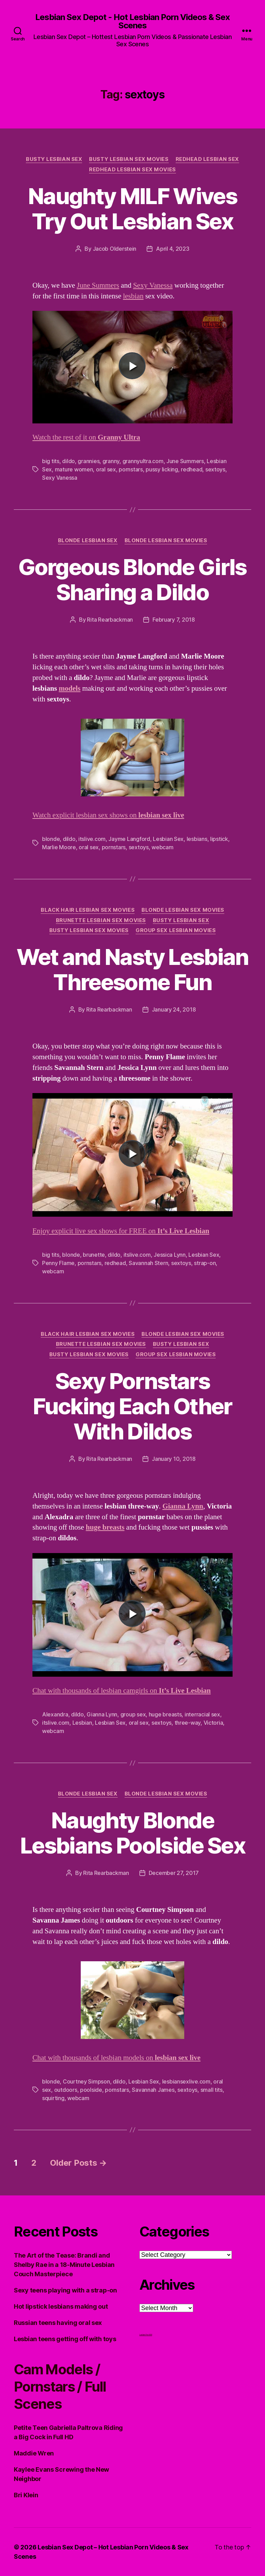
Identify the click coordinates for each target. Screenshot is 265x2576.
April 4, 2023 (172, 248)
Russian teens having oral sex (58, 2322)
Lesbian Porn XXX (145, 2335)
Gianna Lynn (183, 1506)
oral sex (106, 469)
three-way (188, 1722)
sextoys (215, 469)
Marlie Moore (59, 847)
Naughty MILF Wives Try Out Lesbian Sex (132, 208)
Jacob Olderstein (115, 248)
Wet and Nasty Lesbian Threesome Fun (132, 969)
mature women (74, 469)
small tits (211, 2089)
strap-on (205, 1263)
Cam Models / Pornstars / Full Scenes (60, 2386)
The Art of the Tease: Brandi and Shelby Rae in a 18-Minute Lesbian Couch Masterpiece (64, 2265)
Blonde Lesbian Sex (88, 540)
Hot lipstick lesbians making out (61, 2306)
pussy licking (162, 469)
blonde (51, 838)
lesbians (197, 838)
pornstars (131, 469)
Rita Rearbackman (110, 619)
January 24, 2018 (174, 1009)
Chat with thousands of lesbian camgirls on (121, 1690)
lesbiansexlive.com (186, 2081)
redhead (191, 469)
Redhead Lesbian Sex (207, 159)
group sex (133, 1714)
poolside (91, 2089)
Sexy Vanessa (153, 285)
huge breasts (165, 1714)
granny (110, 461)
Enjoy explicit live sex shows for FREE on (120, 1231)
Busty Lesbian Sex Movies (128, 159)
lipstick (219, 838)
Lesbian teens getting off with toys (65, 2339)
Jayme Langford (129, 838)
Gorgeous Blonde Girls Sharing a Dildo (132, 579)
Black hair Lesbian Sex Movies (88, 910)
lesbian (133, 296)
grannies (88, 461)
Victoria (213, 1722)
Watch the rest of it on (86, 437)
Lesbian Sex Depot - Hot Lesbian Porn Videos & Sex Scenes (132, 21)
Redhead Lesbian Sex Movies (132, 169)
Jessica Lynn (170, 1254)
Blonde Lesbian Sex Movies (166, 540)
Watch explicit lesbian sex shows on (108, 815)
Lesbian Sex (168, 838)
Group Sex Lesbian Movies (176, 930)
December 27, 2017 (174, 1872)
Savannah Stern (148, 1263)
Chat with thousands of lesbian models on (116, 2057)
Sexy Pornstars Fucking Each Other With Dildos (132, 1406)
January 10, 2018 (174, 1458)
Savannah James (153, 2089)
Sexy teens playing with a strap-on (65, 2290)
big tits (50, 461)
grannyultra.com (143, 461)
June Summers (98, 285)
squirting (53, 2098)
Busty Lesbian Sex (54, 159)
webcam (162, 847)
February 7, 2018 (174, 619)
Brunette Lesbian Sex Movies (101, 920)
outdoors (65, 2089)
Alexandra (55, 1714)
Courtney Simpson (86, 2081)
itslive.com (92, 838)
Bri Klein (26, 2495)
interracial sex (202, 1714)
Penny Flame (58, 1263)
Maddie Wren (34, 2453)
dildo (68, 461)
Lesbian (82, 1722)
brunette (94, 1254)
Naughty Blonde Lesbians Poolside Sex (132, 1833)
